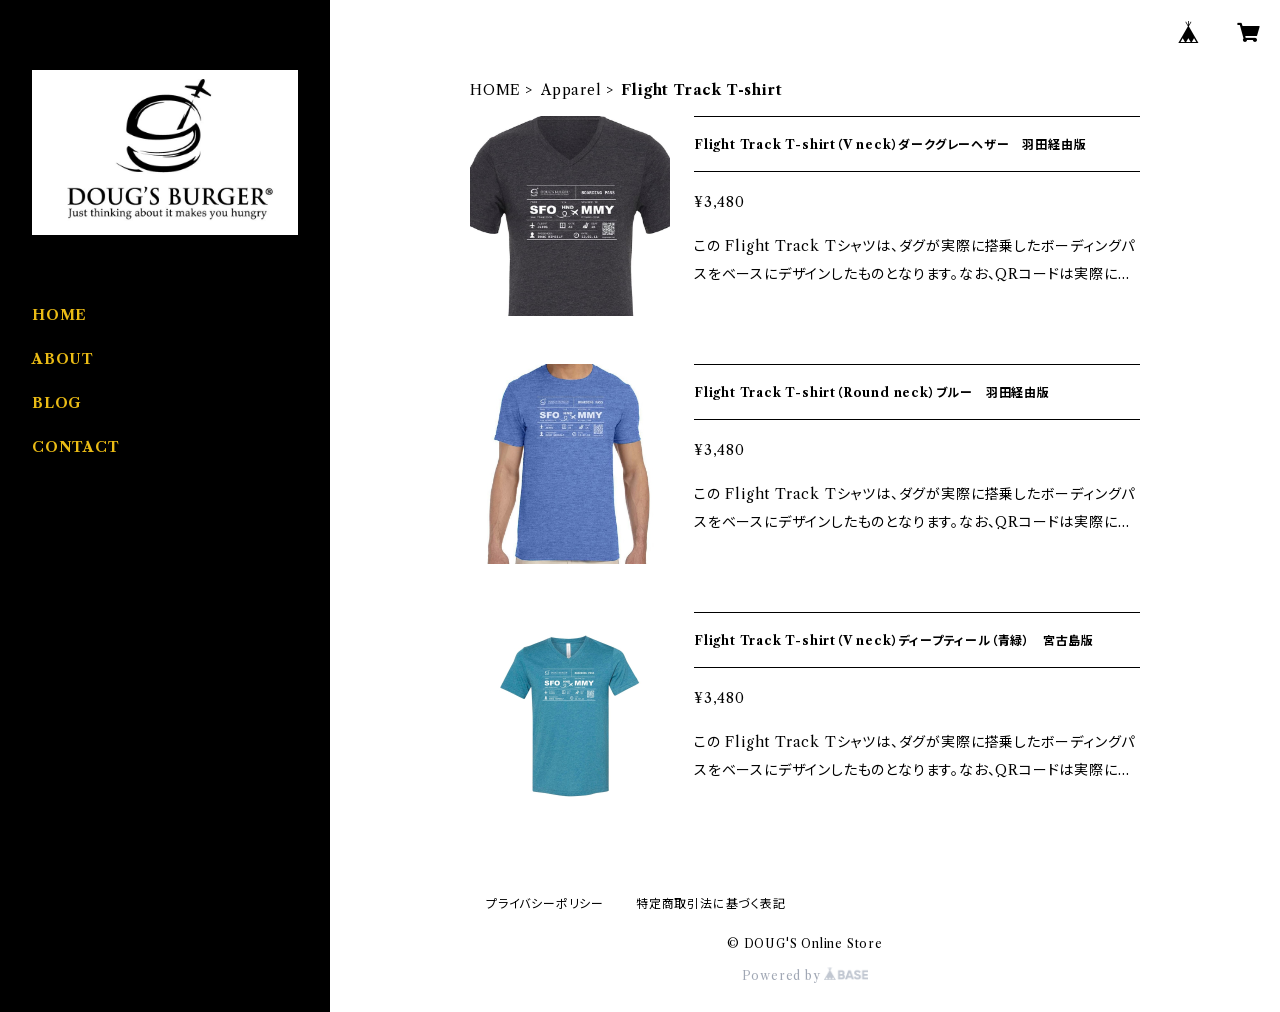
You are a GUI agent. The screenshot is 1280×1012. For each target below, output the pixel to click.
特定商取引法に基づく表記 (711, 903)
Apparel (571, 90)
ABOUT (63, 359)
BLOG (57, 403)
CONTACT (76, 447)
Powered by (805, 975)
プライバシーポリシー (545, 903)
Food (50, 564)
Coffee (57, 686)
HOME (495, 90)
